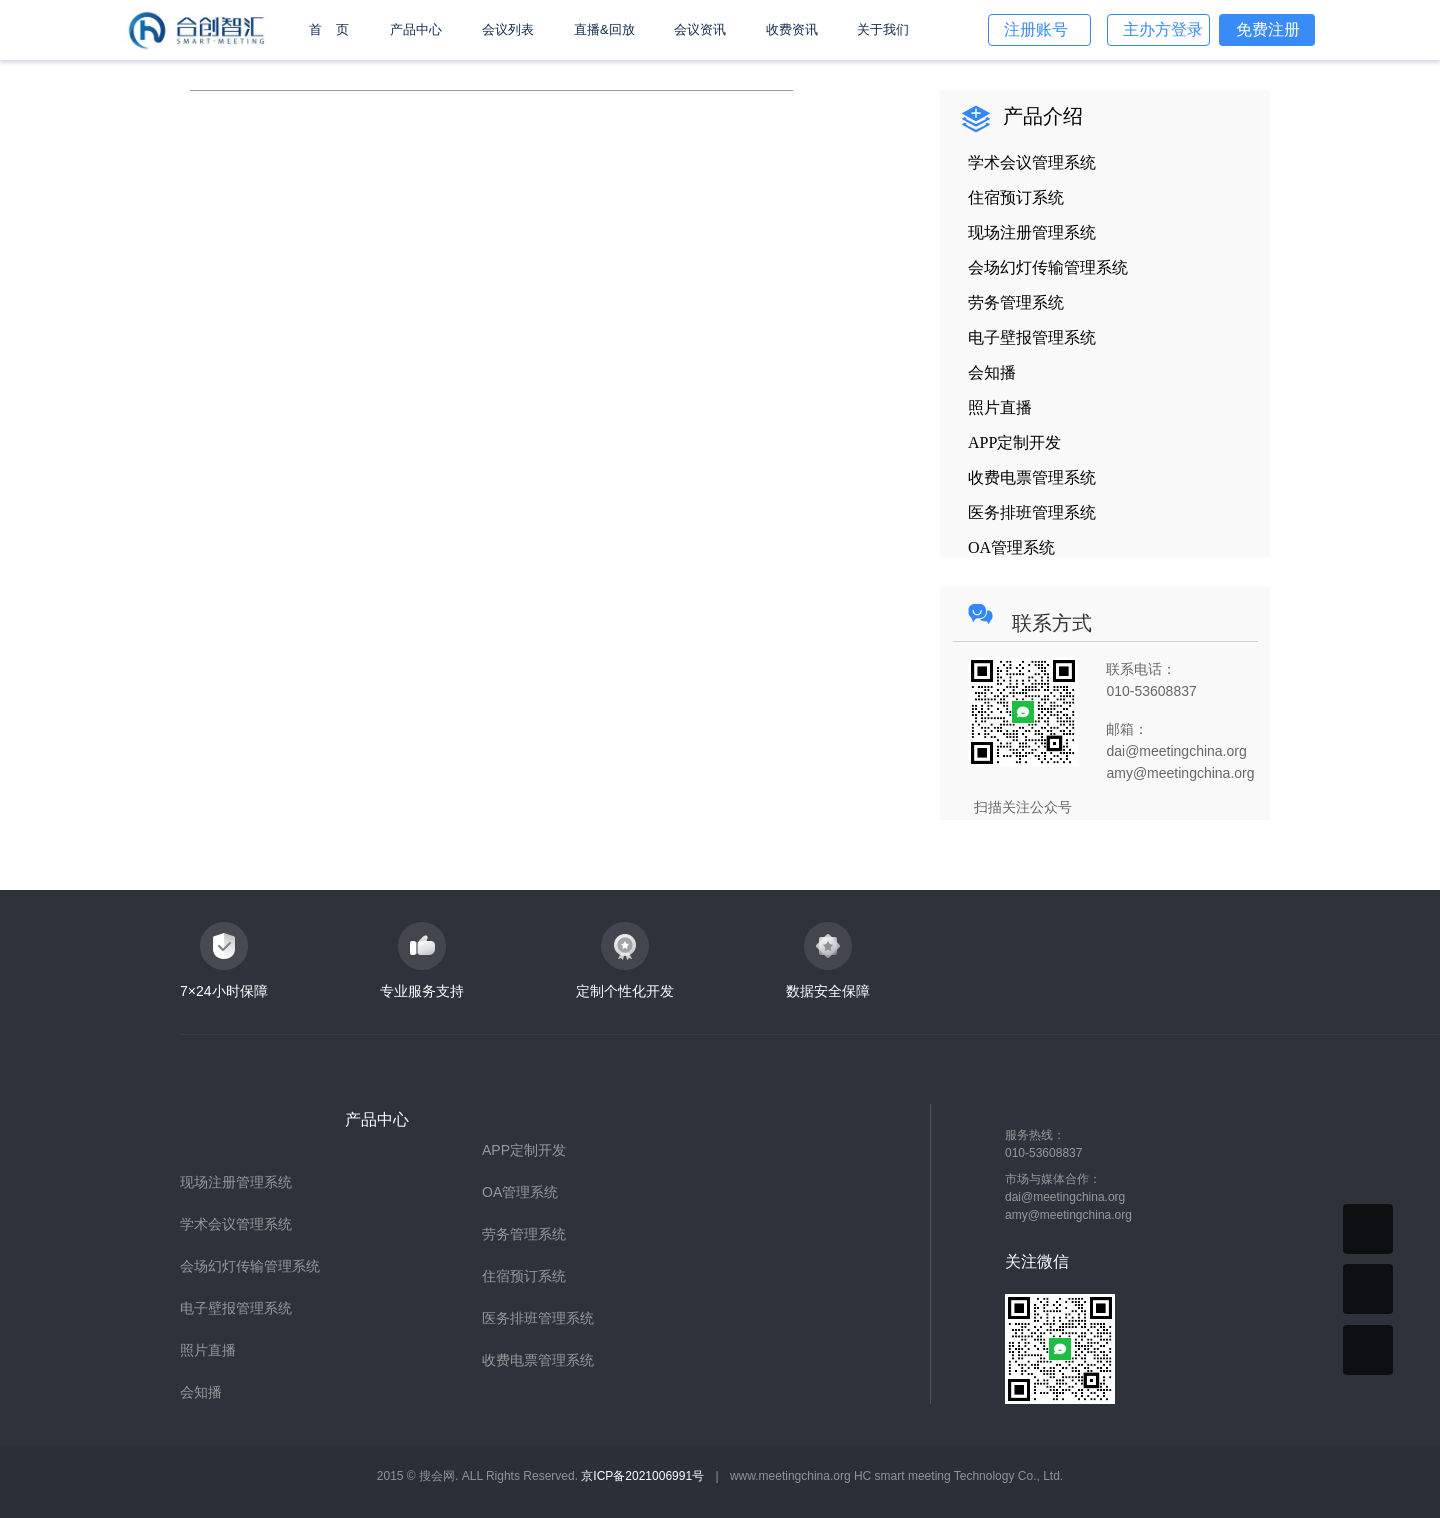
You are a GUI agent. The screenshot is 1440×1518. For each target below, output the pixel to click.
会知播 (201, 1392)
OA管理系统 (520, 1192)
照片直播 (208, 1350)
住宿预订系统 (524, 1276)
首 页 (329, 29)
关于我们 (883, 29)
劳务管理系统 (524, 1234)
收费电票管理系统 (538, 1360)
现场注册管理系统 (236, 1182)
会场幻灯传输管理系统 (250, 1266)
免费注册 (1268, 29)
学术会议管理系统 (236, 1224)
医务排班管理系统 (538, 1318)
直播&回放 (604, 29)
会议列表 (508, 29)
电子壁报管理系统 (236, 1308)
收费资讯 (792, 29)
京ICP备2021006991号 (642, 1476)
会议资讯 (700, 29)
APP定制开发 (524, 1150)
